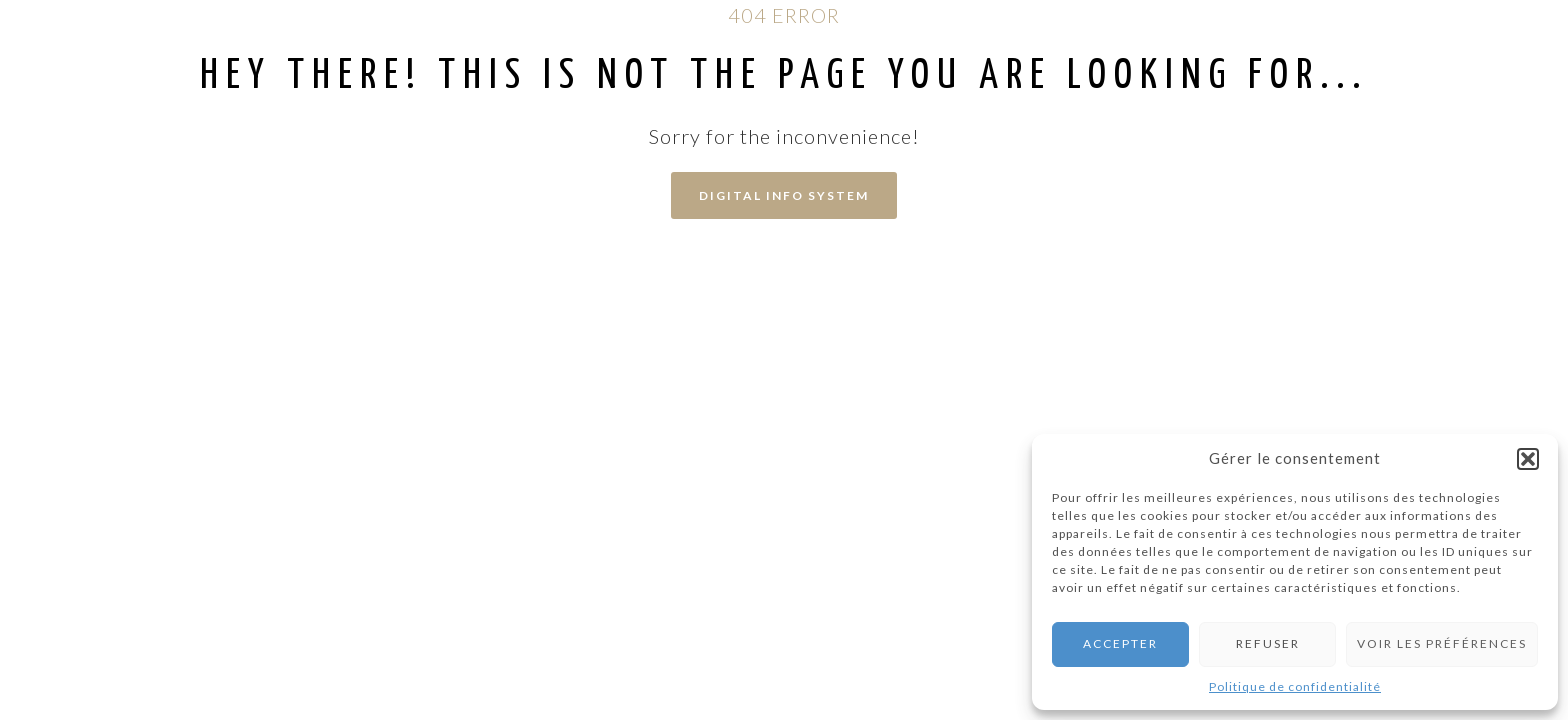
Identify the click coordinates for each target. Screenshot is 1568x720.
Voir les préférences (1442, 643)
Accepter (1120, 643)
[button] (1528, 459)
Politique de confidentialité (1295, 686)
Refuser (1268, 643)
